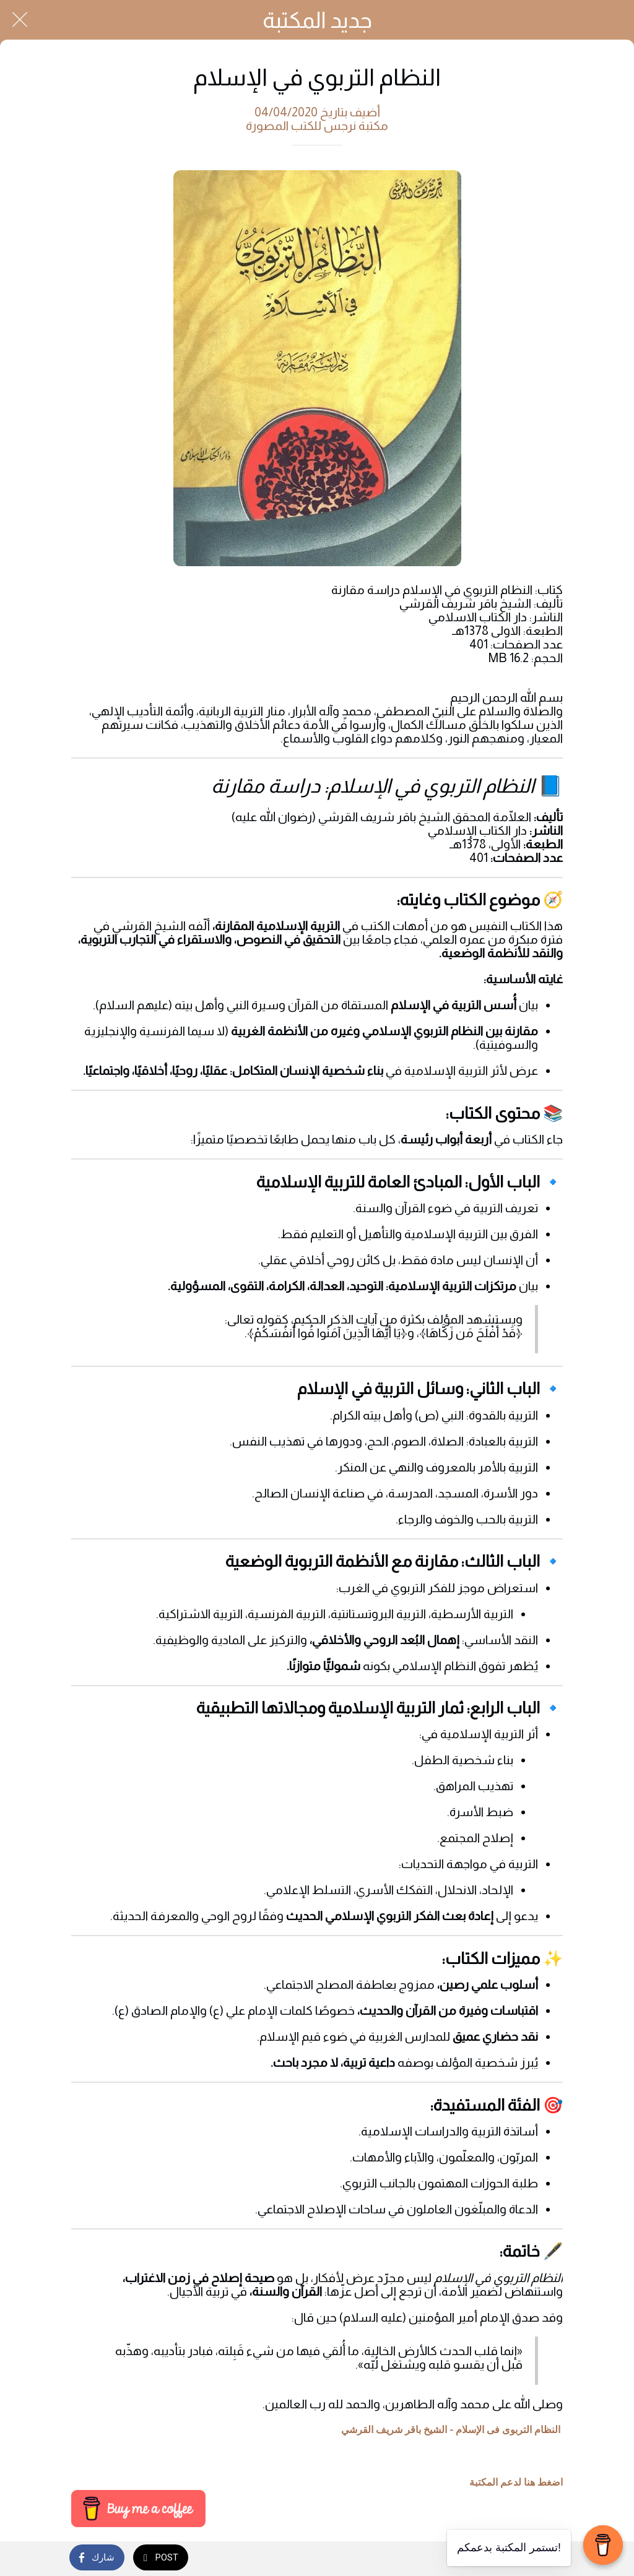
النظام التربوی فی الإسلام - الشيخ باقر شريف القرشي (450, 2430)
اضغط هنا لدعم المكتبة (516, 2482)
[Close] (19, 19)
